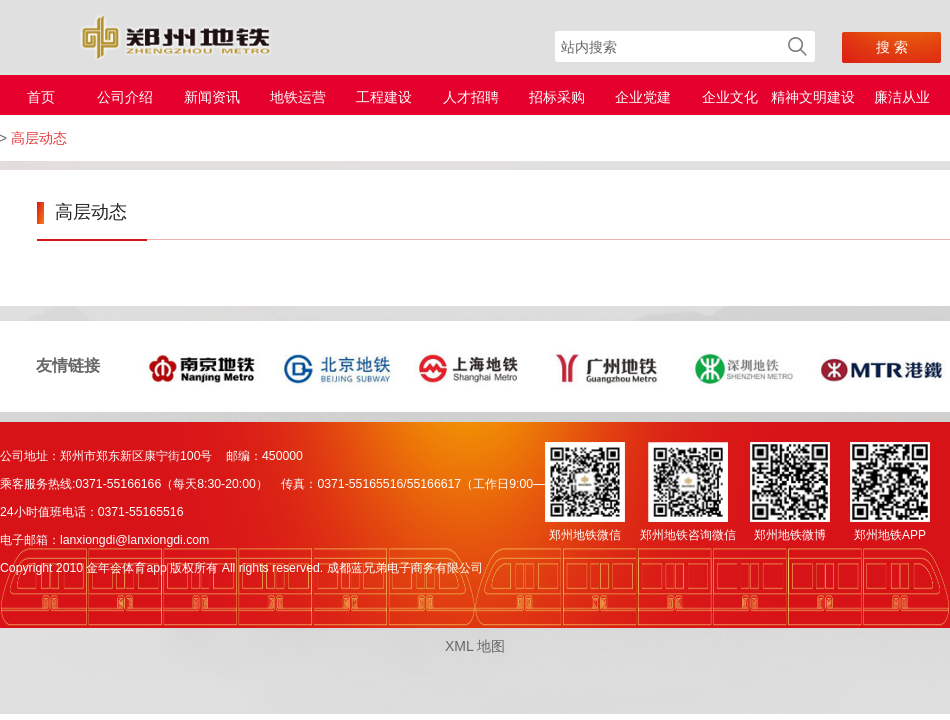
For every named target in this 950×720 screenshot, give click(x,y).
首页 (41, 97)
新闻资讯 (212, 97)
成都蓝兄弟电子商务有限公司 (405, 568)
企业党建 (643, 97)
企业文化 (730, 97)
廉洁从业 (902, 97)
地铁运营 (298, 97)
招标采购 (557, 97)
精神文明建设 (813, 97)
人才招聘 (471, 97)
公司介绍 (125, 97)
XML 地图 (475, 646)
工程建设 (384, 97)
